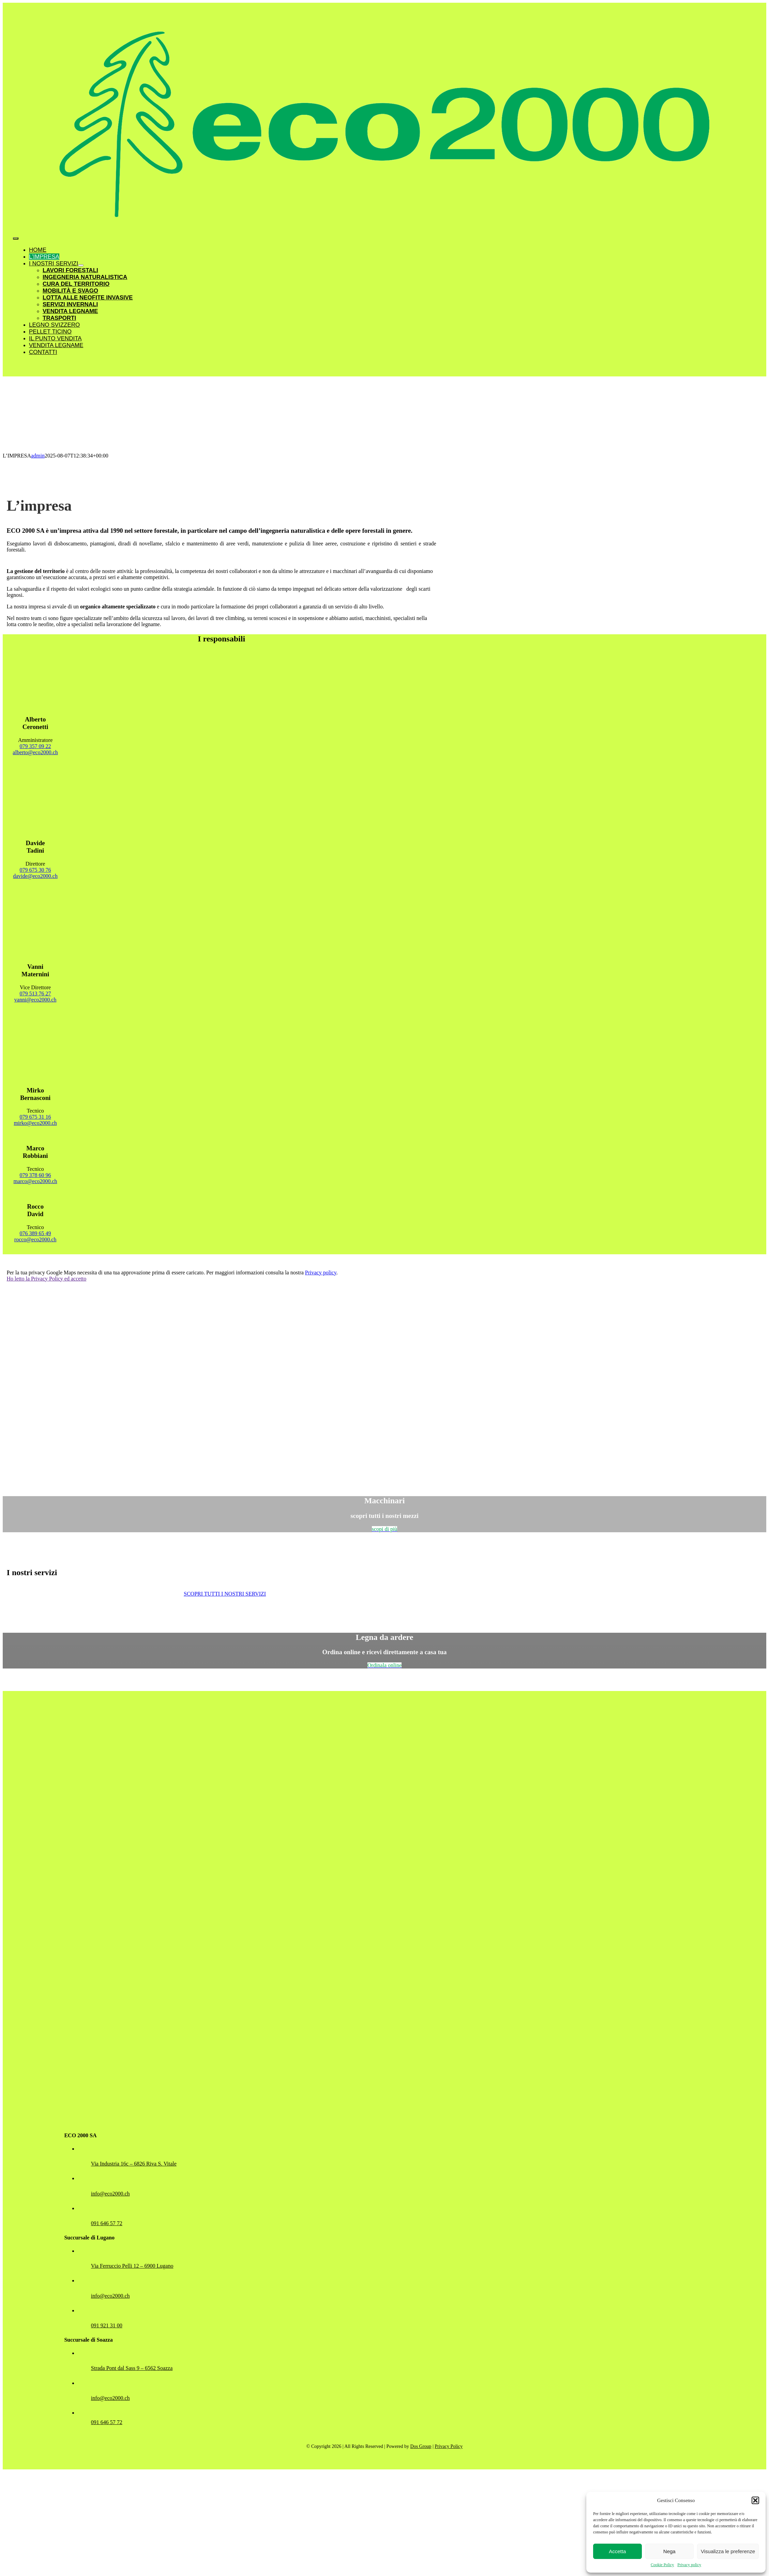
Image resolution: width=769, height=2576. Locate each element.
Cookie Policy (662, 2564)
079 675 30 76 (35, 870)
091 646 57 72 (106, 2223)
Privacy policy (689, 2564)
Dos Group (421, 2446)
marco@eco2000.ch (35, 1181)
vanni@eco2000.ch (35, 1000)
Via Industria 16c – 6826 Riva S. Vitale (134, 2164)
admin (38, 456)
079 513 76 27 (35, 993)
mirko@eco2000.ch (35, 1123)
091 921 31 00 (106, 2325)
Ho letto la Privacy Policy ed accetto (47, 1279)
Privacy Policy (449, 2446)
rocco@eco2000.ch (35, 1239)
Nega (669, 2551)
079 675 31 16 (35, 1117)
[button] (755, 2500)
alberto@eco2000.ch (35, 752)
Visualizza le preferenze (728, 2551)
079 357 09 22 (35, 746)
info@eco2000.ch (110, 2194)
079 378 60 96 (35, 1175)
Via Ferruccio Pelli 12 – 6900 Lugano (132, 2266)
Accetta (617, 2551)
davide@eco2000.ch (35, 876)
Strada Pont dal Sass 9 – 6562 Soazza (132, 2368)
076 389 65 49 (35, 1233)
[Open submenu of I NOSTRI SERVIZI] (81, 265)
